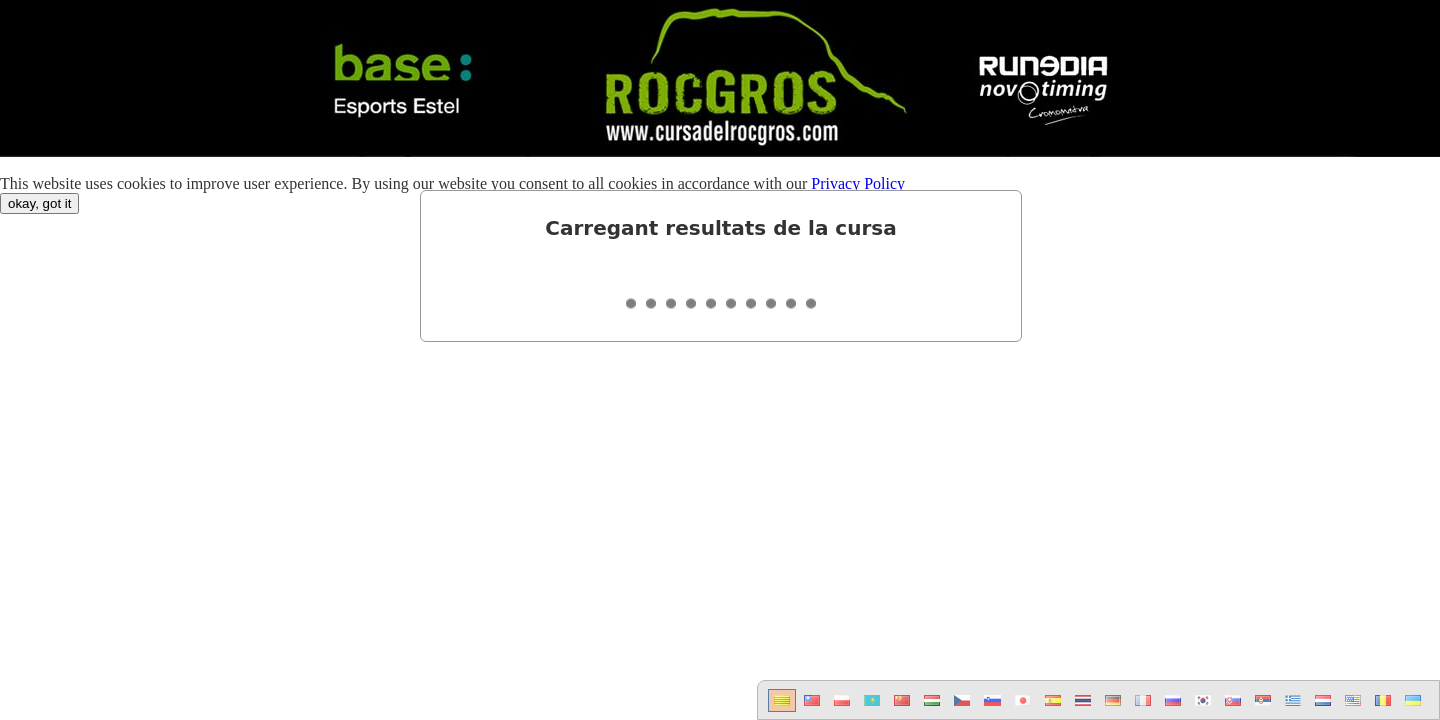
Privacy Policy (858, 183)
